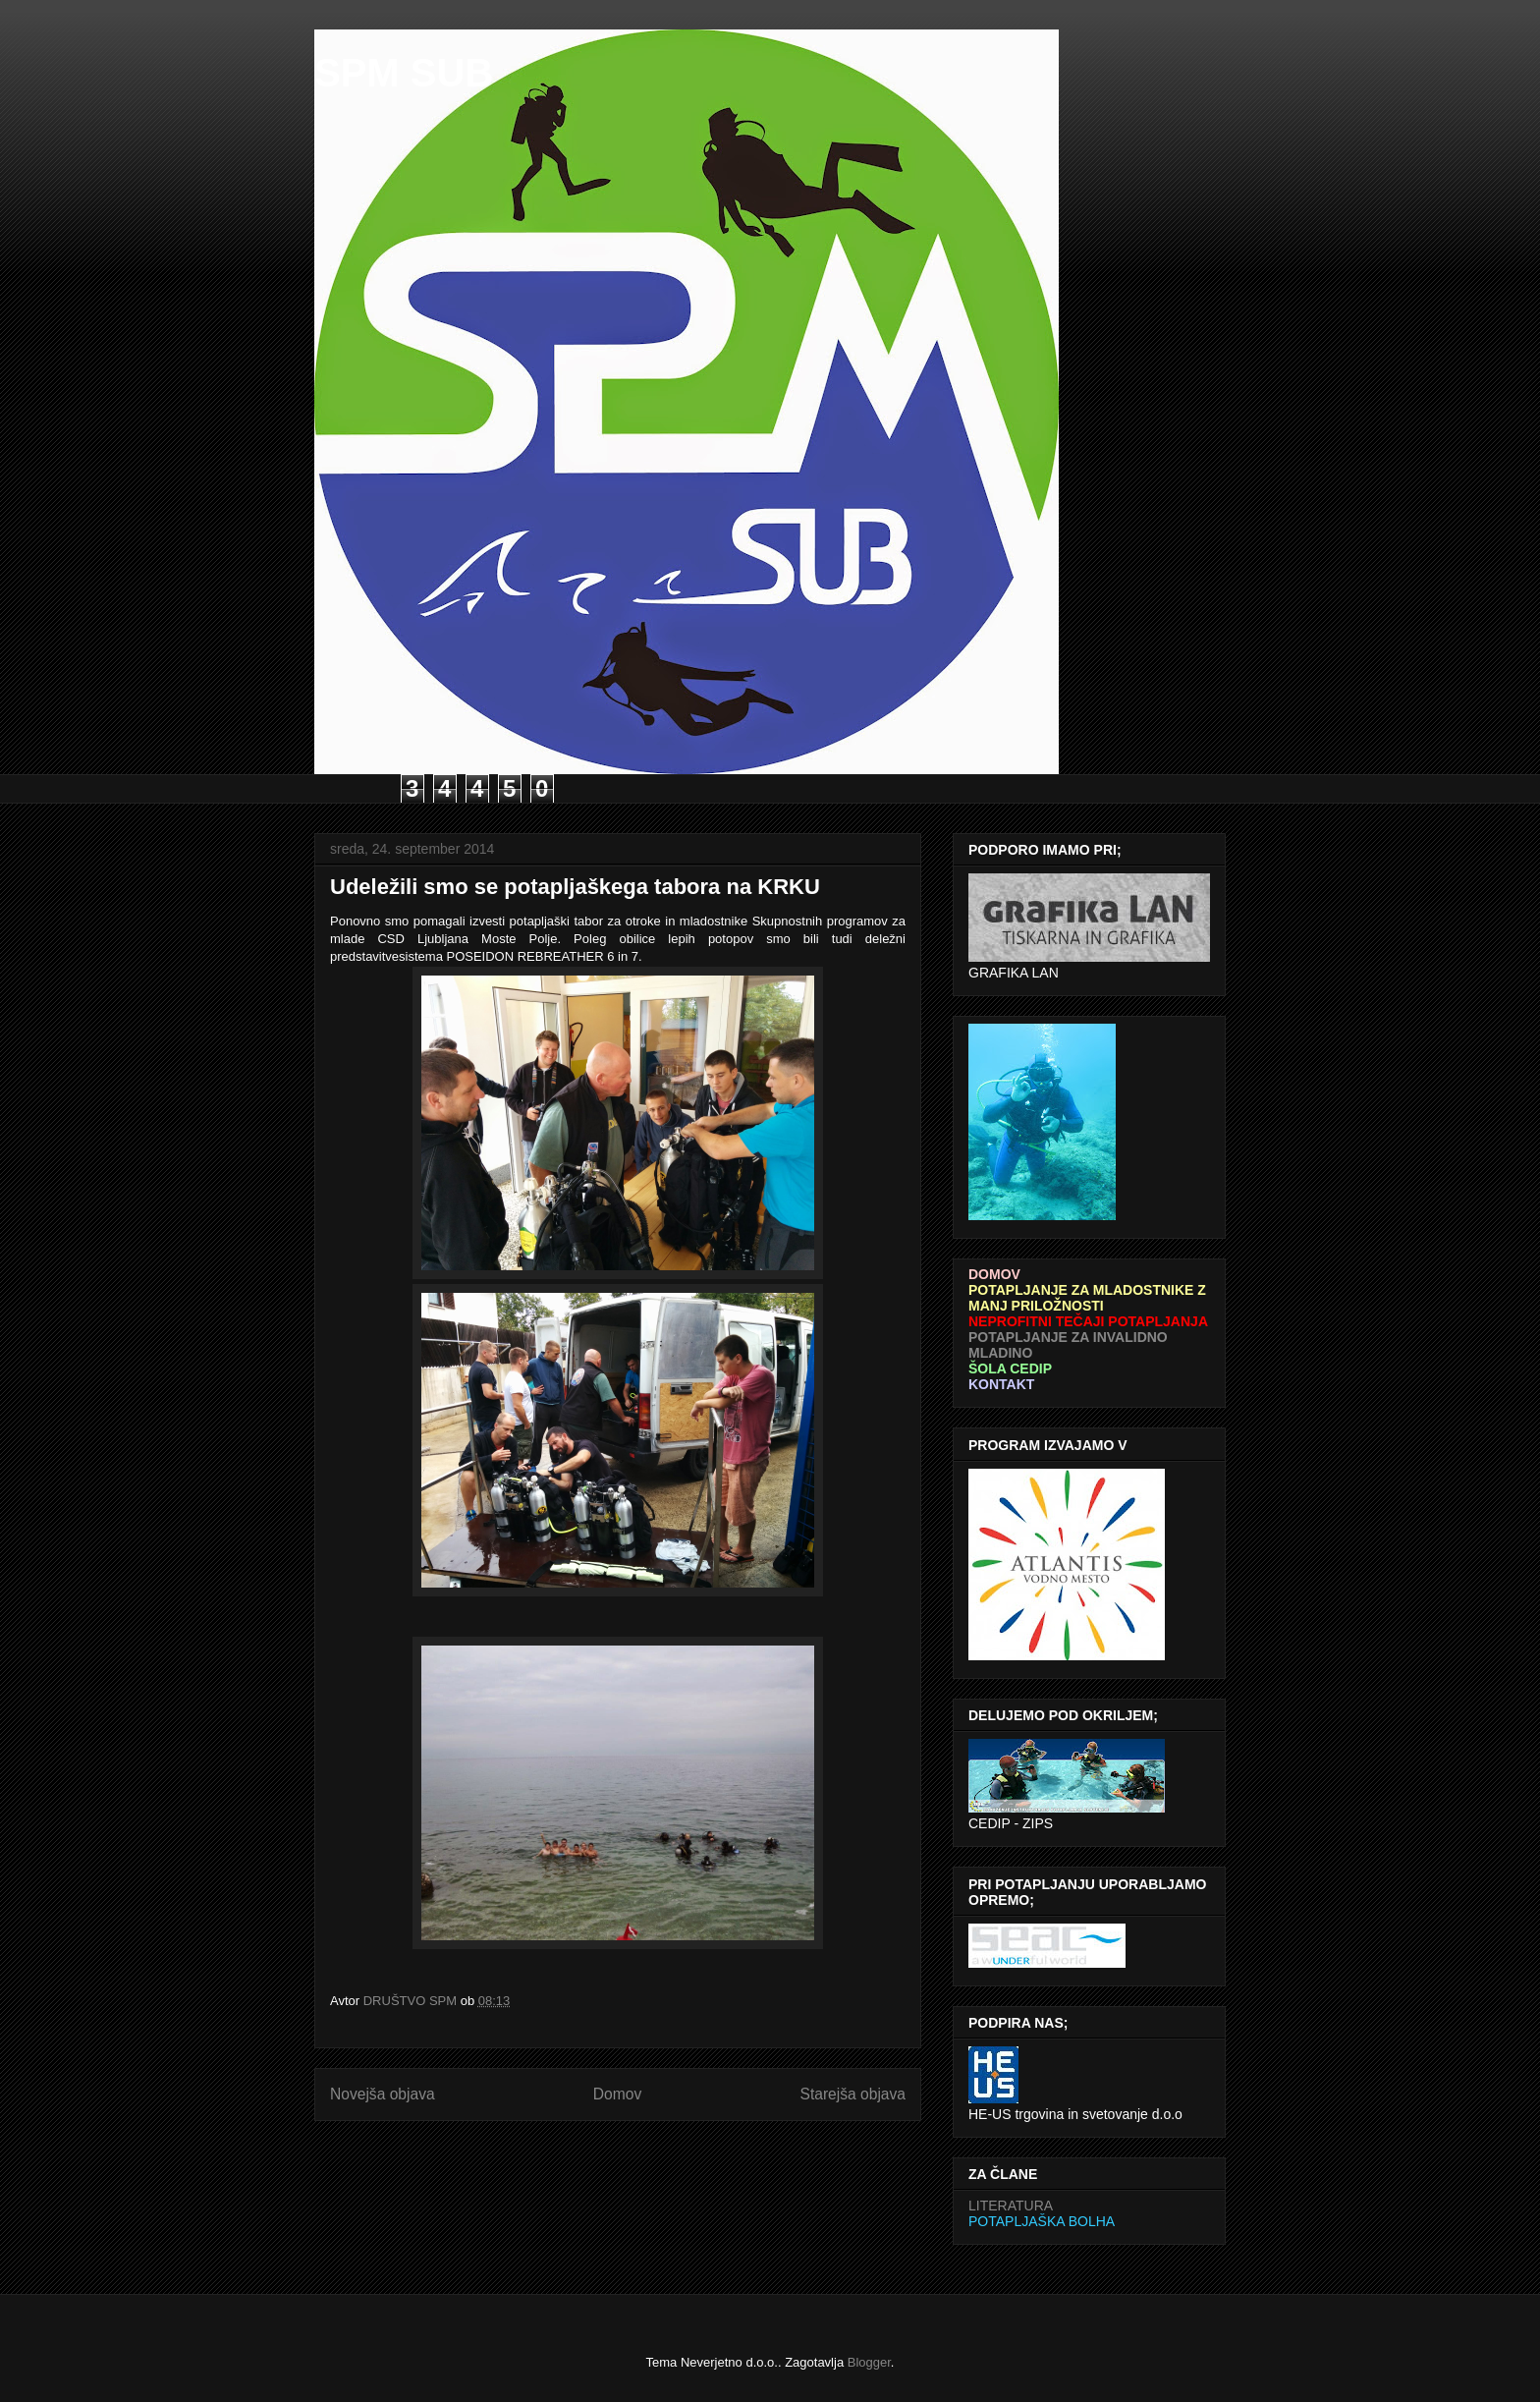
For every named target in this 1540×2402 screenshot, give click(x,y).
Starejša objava (853, 2094)
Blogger (869, 2362)
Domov (617, 2094)
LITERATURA (1010, 2205)
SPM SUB (403, 72)
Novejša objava (382, 2094)
